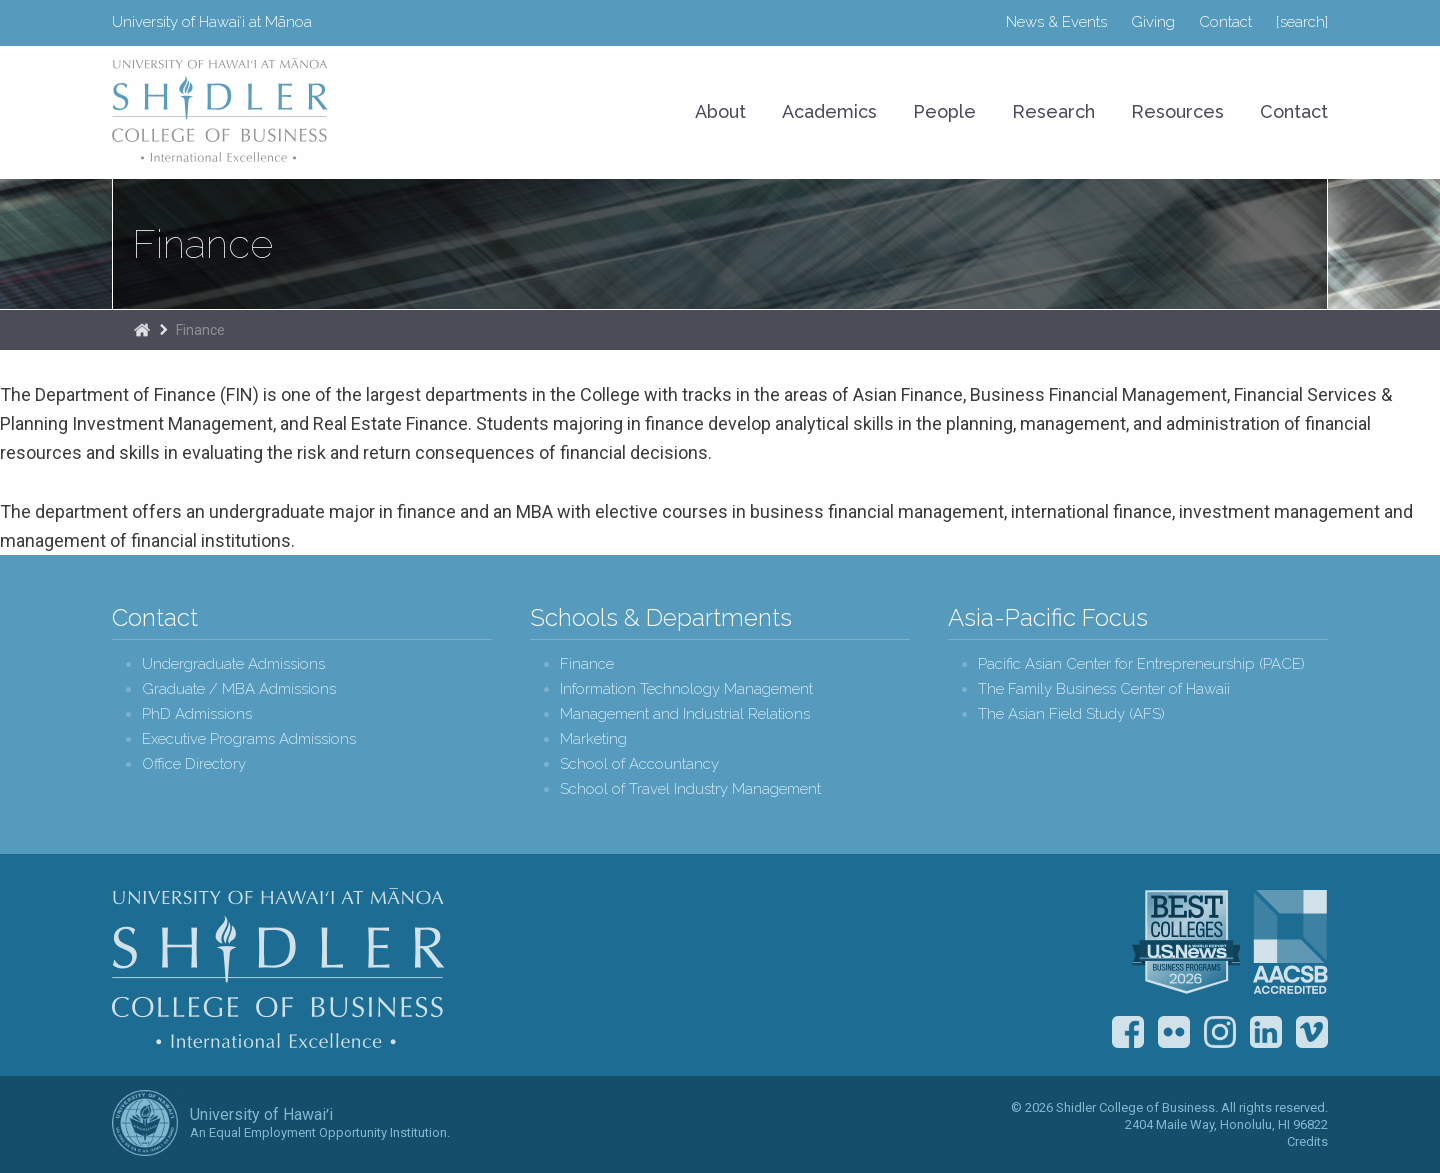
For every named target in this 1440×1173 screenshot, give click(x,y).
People (944, 111)
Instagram (1220, 1032)
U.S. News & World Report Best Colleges (1186, 942)
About (720, 111)
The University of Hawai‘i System (145, 1123)
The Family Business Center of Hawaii (1104, 689)
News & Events (1056, 22)
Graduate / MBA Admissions (239, 689)
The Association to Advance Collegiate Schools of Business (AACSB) (1290, 942)
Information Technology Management (686, 689)
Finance (202, 244)
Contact (1225, 22)
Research (1053, 111)
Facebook (1128, 1032)
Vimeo (1312, 1032)
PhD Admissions (197, 714)
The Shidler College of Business (142, 330)
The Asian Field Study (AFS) (1071, 714)
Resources (1177, 111)
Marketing (593, 739)
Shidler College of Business (278, 968)
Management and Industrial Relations (685, 714)
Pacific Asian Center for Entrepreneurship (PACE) (1141, 664)
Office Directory (194, 764)
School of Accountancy (639, 764)
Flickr (1174, 1032)
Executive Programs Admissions (249, 739)
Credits (1307, 1141)
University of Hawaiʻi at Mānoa (212, 22)
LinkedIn (1266, 1032)
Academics (829, 111)
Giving (1153, 22)
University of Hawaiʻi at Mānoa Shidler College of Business (221, 110)
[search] (1302, 22)
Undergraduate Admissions (233, 664)
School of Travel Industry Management (690, 789)
